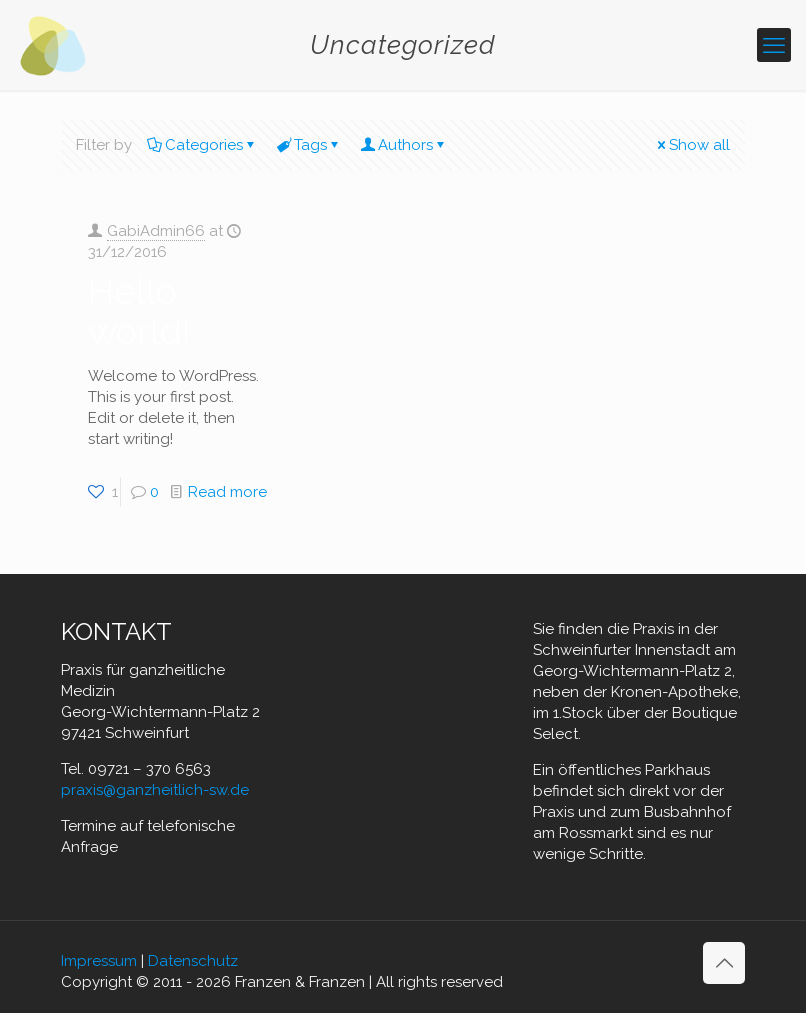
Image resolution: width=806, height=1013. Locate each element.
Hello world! (139, 311)
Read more (227, 492)
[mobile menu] (774, 45)
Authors (404, 145)
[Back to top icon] (724, 963)
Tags (309, 145)
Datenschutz (193, 961)
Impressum (99, 961)
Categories (202, 145)
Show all (692, 145)
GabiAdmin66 (156, 231)
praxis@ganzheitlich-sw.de (155, 790)
